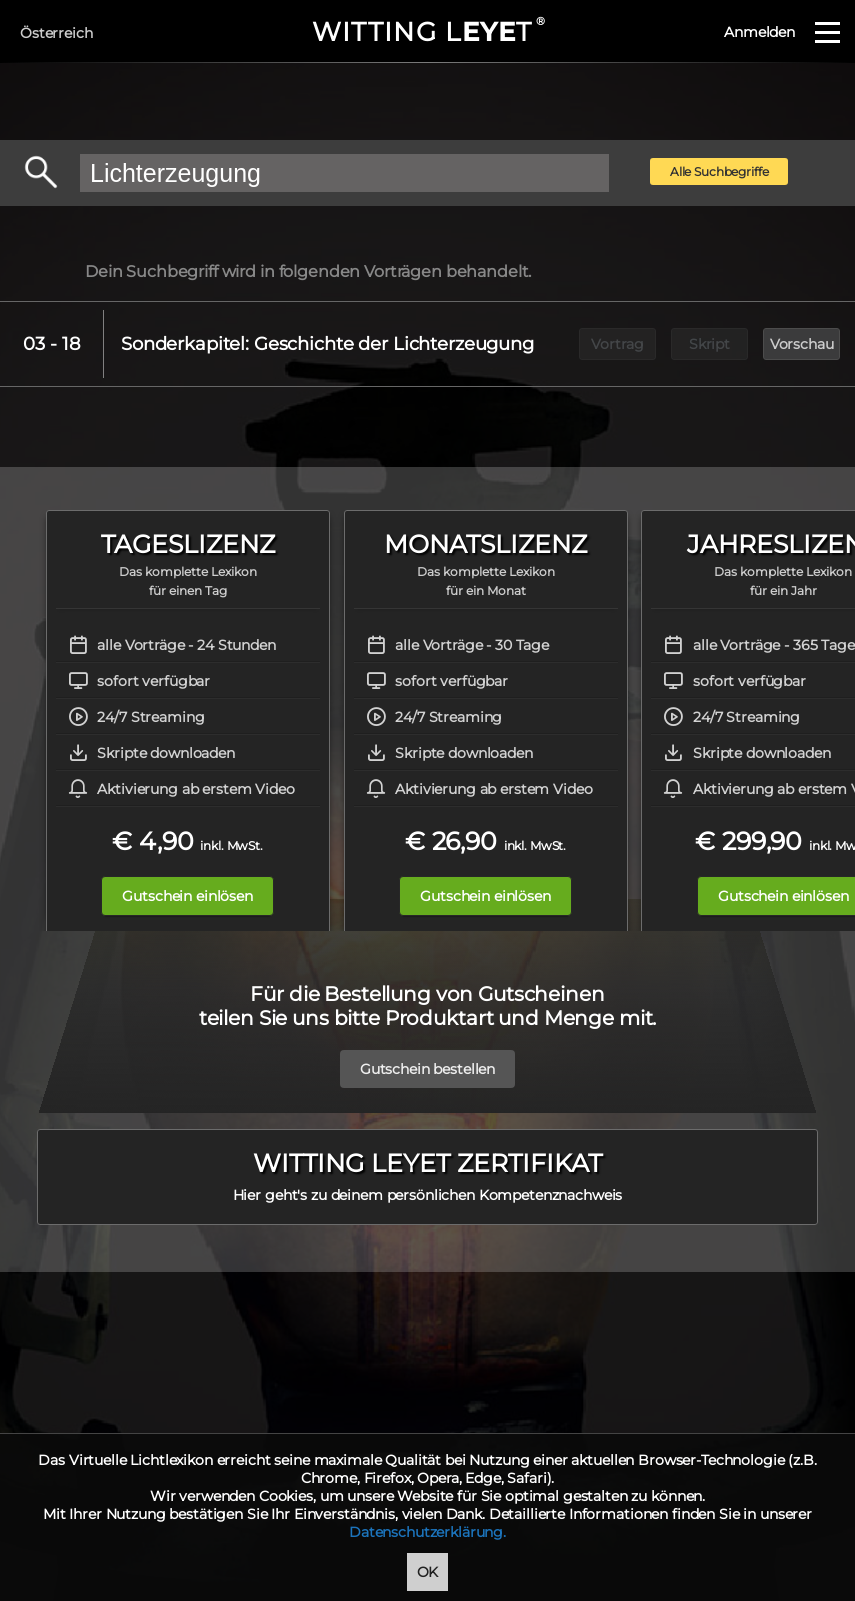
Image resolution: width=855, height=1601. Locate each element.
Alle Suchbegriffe (719, 171)
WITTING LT (427, 32)
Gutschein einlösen (187, 896)
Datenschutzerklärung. (427, 1532)
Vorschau (802, 344)
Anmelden (759, 32)
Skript (709, 344)
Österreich (56, 33)
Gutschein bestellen (427, 1069)
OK (428, 1572)
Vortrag (617, 344)
